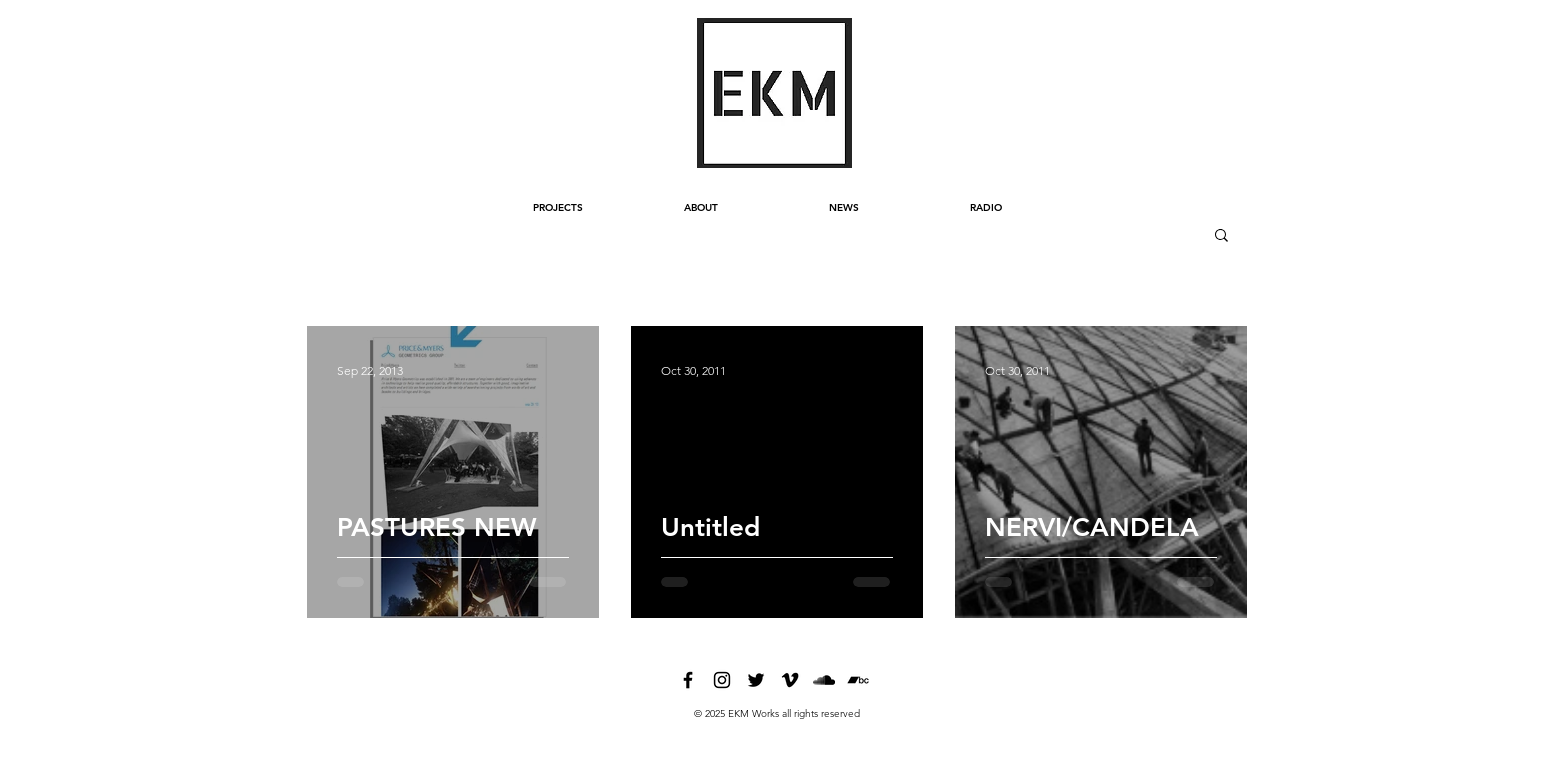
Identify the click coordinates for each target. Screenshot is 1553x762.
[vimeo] (790, 680)
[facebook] (688, 680)
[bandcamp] (858, 680)
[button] (1221, 236)
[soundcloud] (824, 680)
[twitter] (756, 680)
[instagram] (722, 680)
